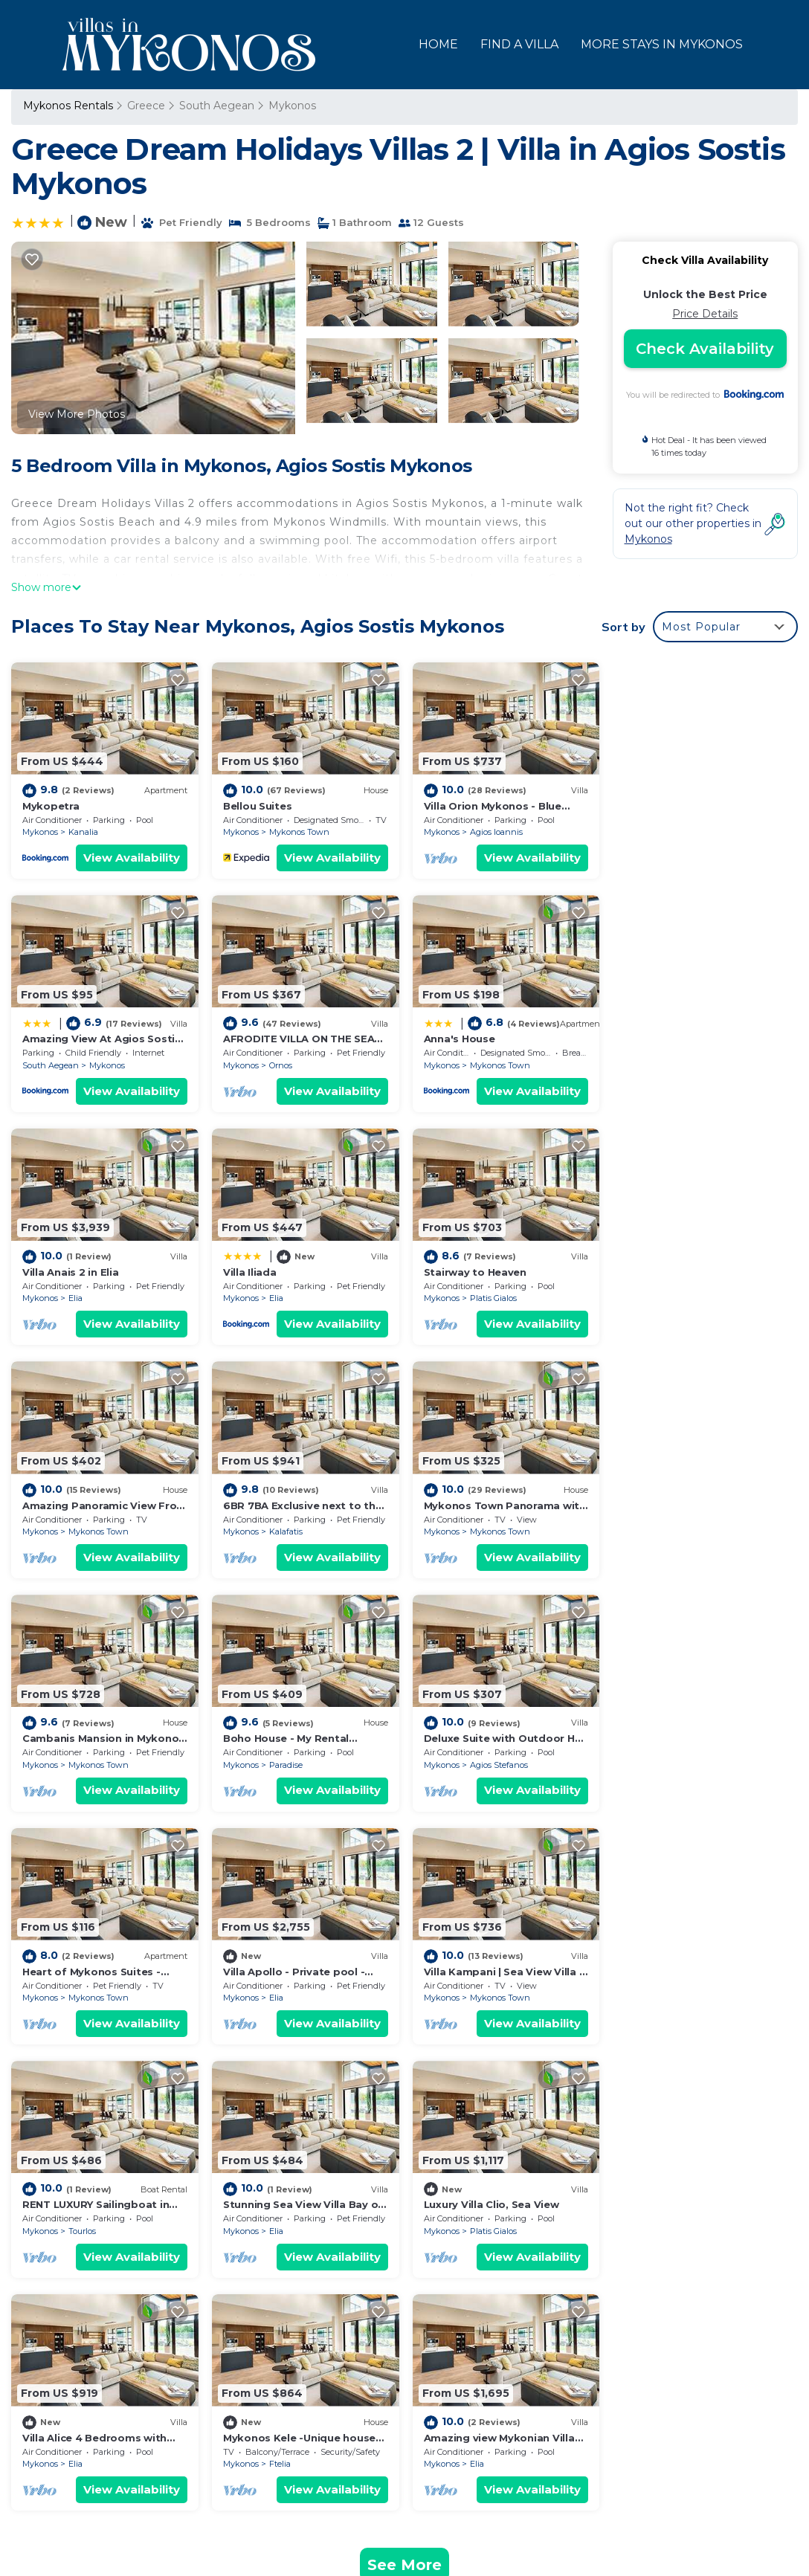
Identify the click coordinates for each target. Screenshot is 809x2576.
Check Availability (705, 349)
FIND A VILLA (519, 44)
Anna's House (258, 1038)
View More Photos (76, 414)
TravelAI (315, 2508)
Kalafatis (485, 1297)
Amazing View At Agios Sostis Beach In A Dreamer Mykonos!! (585, 2327)
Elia (475, 1064)
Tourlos (482, 1762)
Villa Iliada (649, 1038)
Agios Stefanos (497, 1530)
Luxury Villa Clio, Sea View (90, 1969)
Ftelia (479, 1995)
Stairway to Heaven (73, 1270)
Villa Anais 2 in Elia (470, 1038)
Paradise (285, 1530)
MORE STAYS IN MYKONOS (662, 44)
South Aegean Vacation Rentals (114, 2279)
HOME (438, 44)
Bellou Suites (256, 805)
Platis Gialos (91, 1297)
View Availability (131, 857)
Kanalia (83, 832)
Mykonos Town (298, 832)
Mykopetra (51, 805)
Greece (146, 105)
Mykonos (292, 105)
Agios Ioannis (494, 832)
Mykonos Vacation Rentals (101, 2255)
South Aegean (216, 105)
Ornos (79, 1064)
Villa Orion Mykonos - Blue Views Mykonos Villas (549, 2303)
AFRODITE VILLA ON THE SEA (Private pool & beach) (565, 2350)
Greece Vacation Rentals (96, 2303)
